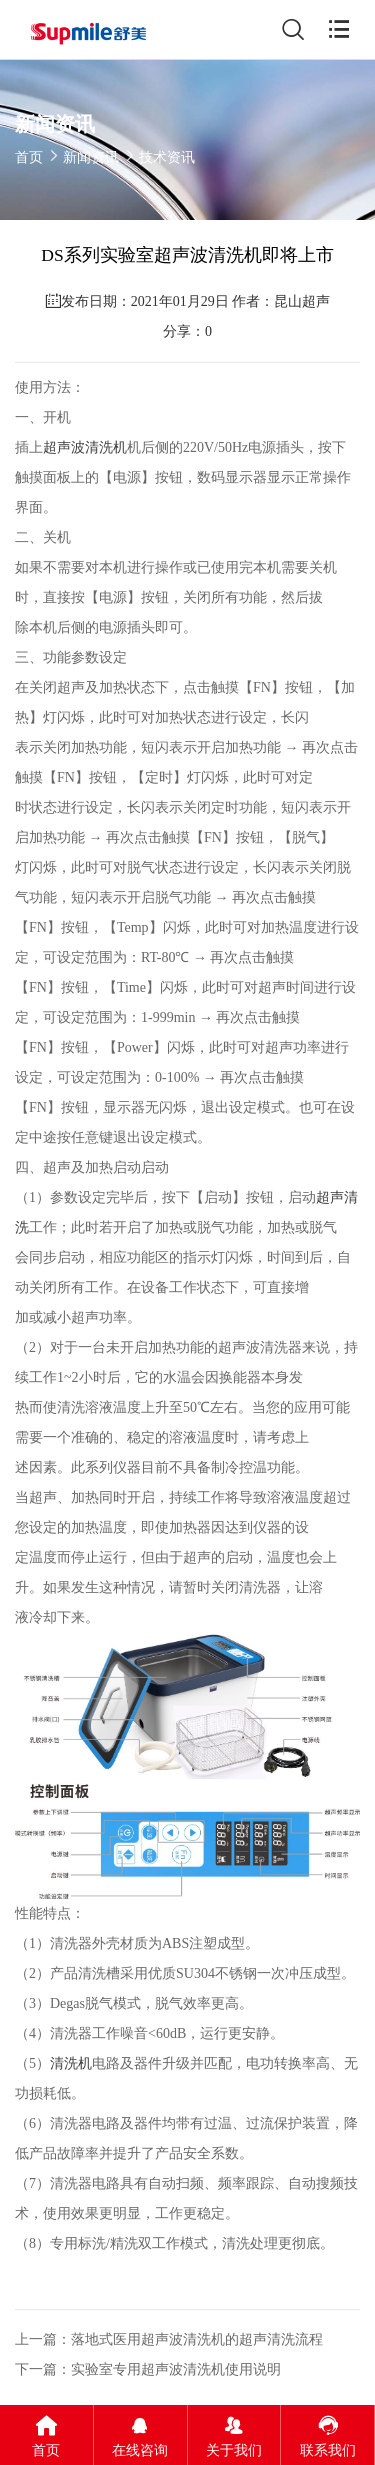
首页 (29, 157)
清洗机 (71, 2063)
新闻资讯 (91, 157)
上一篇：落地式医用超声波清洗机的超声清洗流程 (169, 2339)
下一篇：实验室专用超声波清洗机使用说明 (148, 2369)
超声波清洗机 (85, 447)
